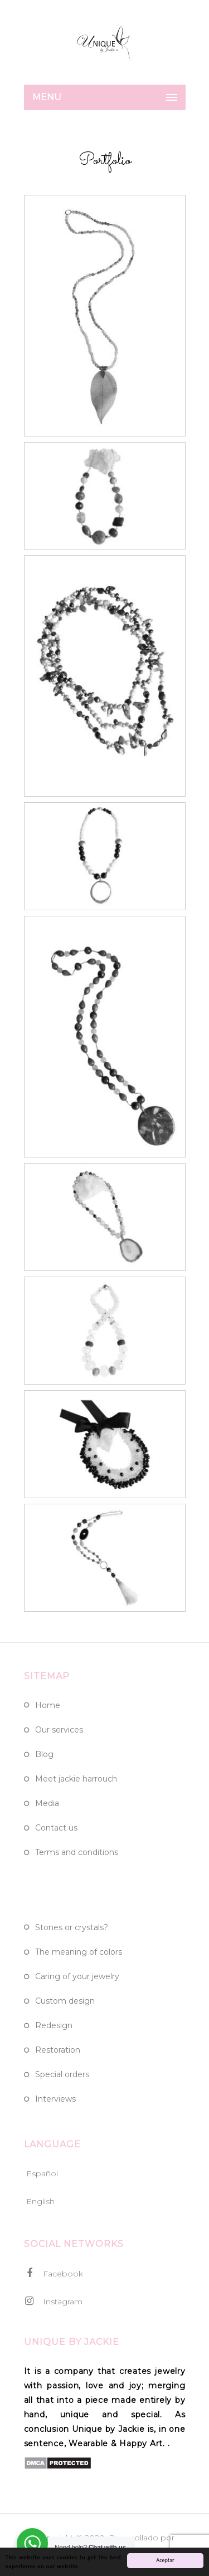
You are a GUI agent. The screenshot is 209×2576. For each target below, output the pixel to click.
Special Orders (62, 2074)
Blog (44, 1754)
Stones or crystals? (71, 1927)
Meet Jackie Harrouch (76, 1779)
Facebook (53, 2273)
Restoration (57, 2050)
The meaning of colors (78, 1952)
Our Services (59, 1730)
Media (47, 1803)
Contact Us (56, 1828)
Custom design (65, 2001)
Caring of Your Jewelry (77, 1976)
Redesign (53, 2025)
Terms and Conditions (76, 1852)
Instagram (53, 2301)
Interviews (55, 2099)
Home (47, 1705)
